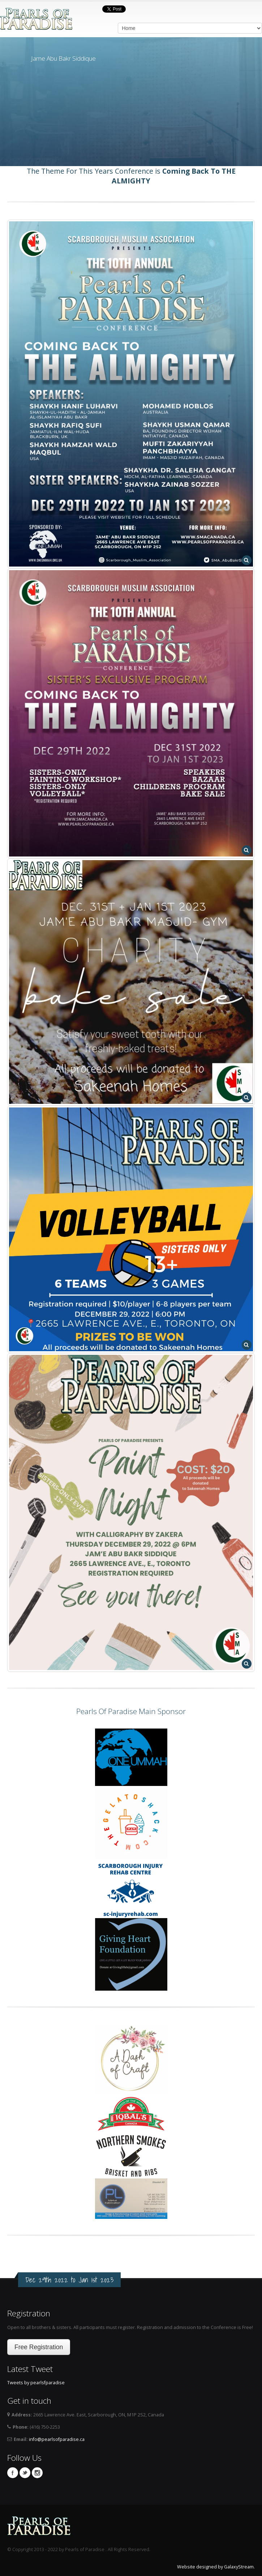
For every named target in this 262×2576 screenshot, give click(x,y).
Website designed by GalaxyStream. (216, 2567)
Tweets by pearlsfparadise (36, 2383)
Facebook (12, 2472)
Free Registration (38, 2347)
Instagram (37, 2472)
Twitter (25, 2472)
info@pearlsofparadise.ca (57, 2439)
